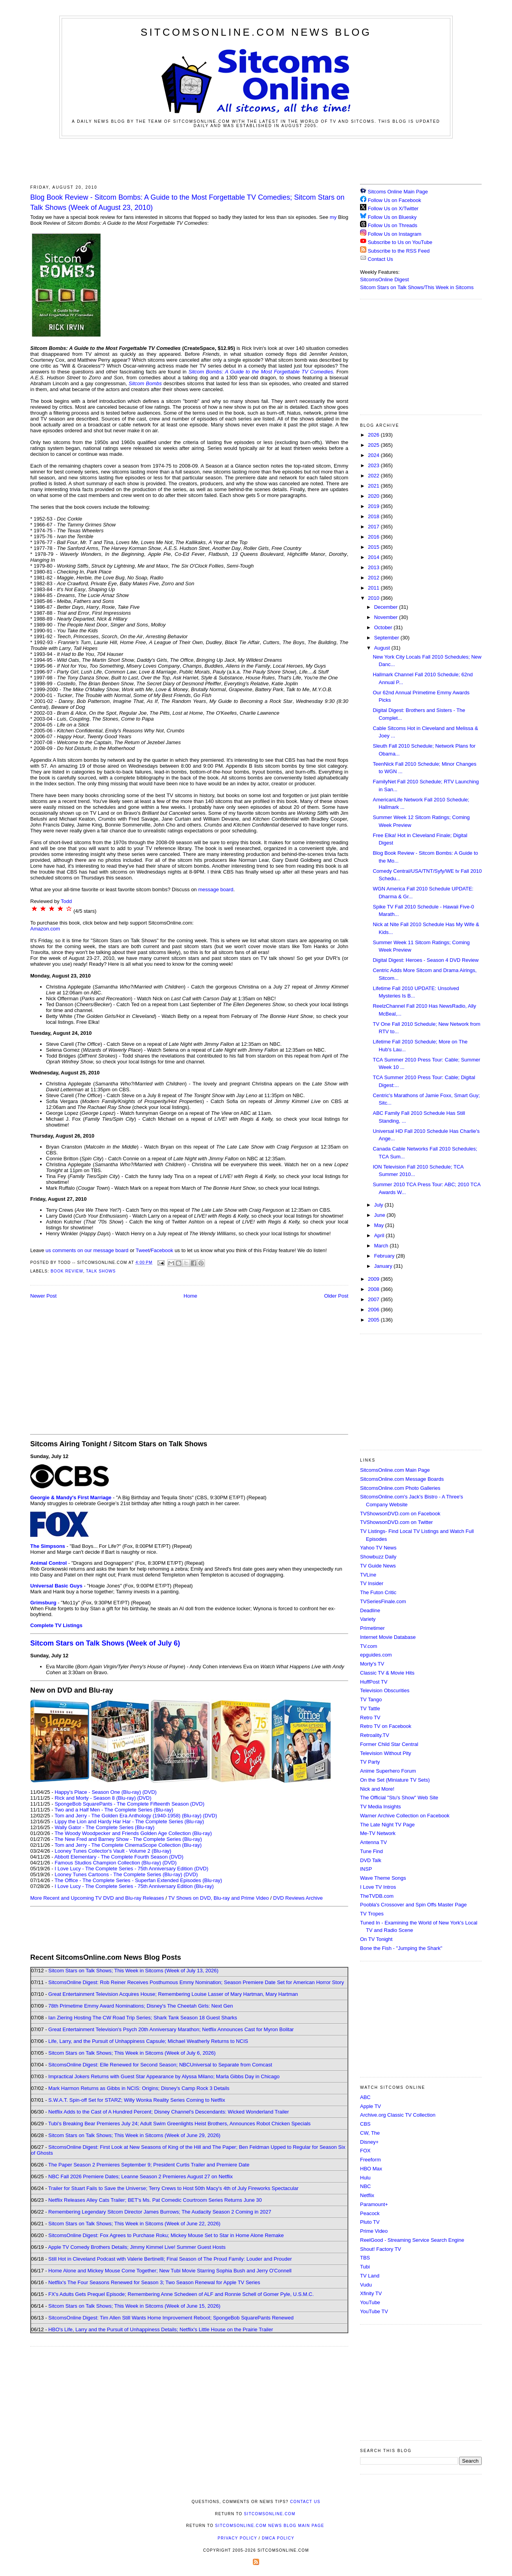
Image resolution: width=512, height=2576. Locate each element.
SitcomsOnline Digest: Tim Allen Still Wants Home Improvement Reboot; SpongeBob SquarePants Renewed (171, 2318)
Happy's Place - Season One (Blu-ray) (98, 1792)
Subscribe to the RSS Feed (399, 251)
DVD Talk (370, 1860)
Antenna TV (373, 1842)
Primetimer (372, 1628)
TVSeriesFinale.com (383, 1601)
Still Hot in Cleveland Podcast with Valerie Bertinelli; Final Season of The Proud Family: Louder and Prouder (170, 2259)
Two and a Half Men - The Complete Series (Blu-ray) (114, 1810)
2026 (374, 435)
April (380, 1235)
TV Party (370, 1762)
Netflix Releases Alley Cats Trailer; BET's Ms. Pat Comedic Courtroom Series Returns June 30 (155, 2200)
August (382, 648)
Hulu (365, 2178)
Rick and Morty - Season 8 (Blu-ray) (95, 1798)
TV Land (369, 2276)
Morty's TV (372, 1664)
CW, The (370, 2133)
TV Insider (371, 1583)
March (382, 1246)
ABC (365, 2097)
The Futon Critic (378, 1592)
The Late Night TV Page (387, 1825)
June (380, 1215)
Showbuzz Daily (378, 1557)
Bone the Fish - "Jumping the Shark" (401, 1948)
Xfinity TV (371, 2293)
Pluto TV (370, 2222)
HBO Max (371, 2169)
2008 (374, 1289)
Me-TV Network (377, 1833)
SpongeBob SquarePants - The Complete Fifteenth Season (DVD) (129, 1804)
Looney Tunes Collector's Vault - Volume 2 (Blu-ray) (113, 1851)
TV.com (368, 1646)
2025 (374, 445)
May (379, 1225)
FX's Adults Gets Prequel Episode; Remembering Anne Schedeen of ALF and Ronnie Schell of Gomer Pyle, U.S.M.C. (181, 2294)
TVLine (368, 1575)
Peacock (370, 2213)
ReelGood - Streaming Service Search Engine (412, 2240)
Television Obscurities (385, 1690)
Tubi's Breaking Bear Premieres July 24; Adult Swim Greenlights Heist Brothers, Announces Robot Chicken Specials (179, 2123)
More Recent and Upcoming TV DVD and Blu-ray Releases (97, 1898)
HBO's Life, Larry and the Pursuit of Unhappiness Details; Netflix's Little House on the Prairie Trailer (160, 2329)
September (387, 638)
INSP (366, 1869)
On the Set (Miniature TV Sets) (395, 1780)
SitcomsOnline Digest (384, 279)
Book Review (67, 1271)
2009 (374, 1279)
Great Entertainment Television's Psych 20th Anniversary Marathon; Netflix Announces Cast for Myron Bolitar (171, 2029)
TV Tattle (370, 1708)
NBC (365, 2186)
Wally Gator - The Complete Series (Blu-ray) (104, 1827)
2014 (374, 557)
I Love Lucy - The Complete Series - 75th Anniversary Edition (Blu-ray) (134, 1886)
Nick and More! (377, 1789)
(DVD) (150, 1792)
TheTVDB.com (376, 1896)
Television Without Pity (385, 1753)
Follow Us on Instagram (395, 234)
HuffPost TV (374, 1682)
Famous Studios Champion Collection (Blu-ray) (108, 1863)
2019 (374, 506)
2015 (374, 547)
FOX (365, 2151)
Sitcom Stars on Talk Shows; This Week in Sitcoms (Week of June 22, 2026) (134, 2223)
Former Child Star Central (389, 1744)
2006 (374, 1310)
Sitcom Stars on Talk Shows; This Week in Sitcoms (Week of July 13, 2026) (133, 1970)
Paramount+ (374, 2204)
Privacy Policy (237, 2538)
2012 (374, 578)
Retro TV (370, 1717)
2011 (374, 588)
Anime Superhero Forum (388, 1771)
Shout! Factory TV (380, 2249)
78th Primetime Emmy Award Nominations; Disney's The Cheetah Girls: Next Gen (140, 2006)
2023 (374, 465)
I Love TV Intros (378, 1887)
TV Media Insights (380, 1807)
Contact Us (376, 259)
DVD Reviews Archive (298, 1898)
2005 (374, 1320)
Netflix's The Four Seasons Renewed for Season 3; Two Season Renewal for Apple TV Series (154, 2282)
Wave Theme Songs (383, 1878)
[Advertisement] (256, 160)
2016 (374, 537)
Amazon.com (45, 929)
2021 (374, 486)
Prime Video (374, 2231)
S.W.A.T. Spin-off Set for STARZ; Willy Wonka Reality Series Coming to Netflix (136, 2100)
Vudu (366, 2285)
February (385, 1256)
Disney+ (369, 2142)
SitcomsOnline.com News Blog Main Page (269, 2525)
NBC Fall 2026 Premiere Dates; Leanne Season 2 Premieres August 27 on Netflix (140, 2176)
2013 (374, 567)
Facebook (162, 1250)
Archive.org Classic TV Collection (397, 2115)
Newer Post (43, 1296)
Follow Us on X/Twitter (393, 208)
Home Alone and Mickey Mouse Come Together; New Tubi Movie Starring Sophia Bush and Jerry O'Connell (169, 2271)
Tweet (143, 1250)
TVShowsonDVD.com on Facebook (400, 1513)
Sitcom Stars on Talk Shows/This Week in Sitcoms (417, 287)
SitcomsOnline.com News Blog (256, 32)
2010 (374, 598)
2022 (374, 476)
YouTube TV (374, 2311)
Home (190, 1296)
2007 (374, 1299)
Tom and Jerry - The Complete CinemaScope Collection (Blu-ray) (128, 1845)
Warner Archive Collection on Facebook (405, 1816)
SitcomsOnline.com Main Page (395, 1470)
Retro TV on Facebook (385, 1726)
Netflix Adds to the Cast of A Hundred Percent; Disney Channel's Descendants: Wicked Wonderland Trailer (168, 2112)
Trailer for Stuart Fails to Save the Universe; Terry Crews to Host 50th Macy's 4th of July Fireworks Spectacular (173, 2188)
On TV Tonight (376, 1939)
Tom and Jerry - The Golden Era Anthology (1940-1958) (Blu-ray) (128, 1816)
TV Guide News (378, 1566)
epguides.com (376, 1655)
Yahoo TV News (378, 1548)
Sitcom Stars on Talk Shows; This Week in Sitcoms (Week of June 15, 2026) (134, 2306)
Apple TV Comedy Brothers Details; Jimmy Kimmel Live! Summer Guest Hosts (136, 2247)
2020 (374, 496)
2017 (374, 527)
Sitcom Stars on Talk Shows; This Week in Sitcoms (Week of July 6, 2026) (132, 2053)
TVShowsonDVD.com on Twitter (396, 1522)
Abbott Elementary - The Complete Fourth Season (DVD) (118, 1857)
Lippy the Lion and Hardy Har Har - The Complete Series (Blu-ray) (129, 1821)
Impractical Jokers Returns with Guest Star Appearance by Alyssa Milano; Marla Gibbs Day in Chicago (164, 2076)
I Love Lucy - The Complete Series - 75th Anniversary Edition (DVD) (131, 1868)
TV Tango (371, 1699)
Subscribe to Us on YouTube (400, 242)
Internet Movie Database (388, 1637)
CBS (365, 2124)
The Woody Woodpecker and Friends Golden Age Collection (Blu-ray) (133, 1833)
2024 (374, 455)
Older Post (336, 1296)
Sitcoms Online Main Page (394, 192)
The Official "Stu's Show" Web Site (399, 1797)
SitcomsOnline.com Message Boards (402, 1479)
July (379, 1205)
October (384, 627)
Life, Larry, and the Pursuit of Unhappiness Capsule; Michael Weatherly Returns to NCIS (148, 2041)
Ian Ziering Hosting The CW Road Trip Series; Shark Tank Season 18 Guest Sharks (142, 2018)
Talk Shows (101, 1271)
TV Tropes (372, 1914)
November (386, 617)
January (384, 1266)
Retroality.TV (374, 1735)
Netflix (367, 2195)
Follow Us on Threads (392, 225)
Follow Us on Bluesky (392, 217)
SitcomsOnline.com (269, 2514)
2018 (374, 516)
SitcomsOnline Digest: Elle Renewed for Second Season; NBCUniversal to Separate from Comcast (160, 2065)
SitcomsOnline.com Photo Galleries (400, 1488)
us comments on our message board (87, 1250)
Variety (368, 1619)
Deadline (370, 1610)
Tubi (365, 2267)
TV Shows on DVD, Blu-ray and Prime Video (218, 1898)
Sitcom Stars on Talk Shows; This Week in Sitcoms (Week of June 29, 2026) (134, 2135)
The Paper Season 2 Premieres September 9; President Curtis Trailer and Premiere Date (148, 2165)
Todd (66, 901)
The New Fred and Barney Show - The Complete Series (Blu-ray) (128, 1839)
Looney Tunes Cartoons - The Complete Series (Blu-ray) (118, 1874)
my (333, 217)
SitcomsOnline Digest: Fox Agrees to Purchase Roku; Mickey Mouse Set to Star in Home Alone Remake (166, 2235)
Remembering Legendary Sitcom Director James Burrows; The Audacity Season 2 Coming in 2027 (159, 2212)
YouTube (370, 2302)
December (386, 607)
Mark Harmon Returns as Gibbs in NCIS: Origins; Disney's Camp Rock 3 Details (138, 2088)
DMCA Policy (278, 2538)
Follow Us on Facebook (394, 200)
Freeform (370, 2160)
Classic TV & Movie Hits (387, 1673)
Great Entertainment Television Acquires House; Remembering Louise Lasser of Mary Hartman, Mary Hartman (173, 1994)
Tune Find (371, 1851)
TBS (365, 2258)
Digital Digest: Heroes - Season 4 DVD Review (426, 960)
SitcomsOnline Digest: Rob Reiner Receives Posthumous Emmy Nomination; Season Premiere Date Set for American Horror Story (196, 1982)
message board (216, 889)
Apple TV (370, 2106)
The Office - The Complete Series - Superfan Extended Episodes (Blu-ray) (138, 1880)
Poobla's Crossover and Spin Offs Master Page (413, 1905)
